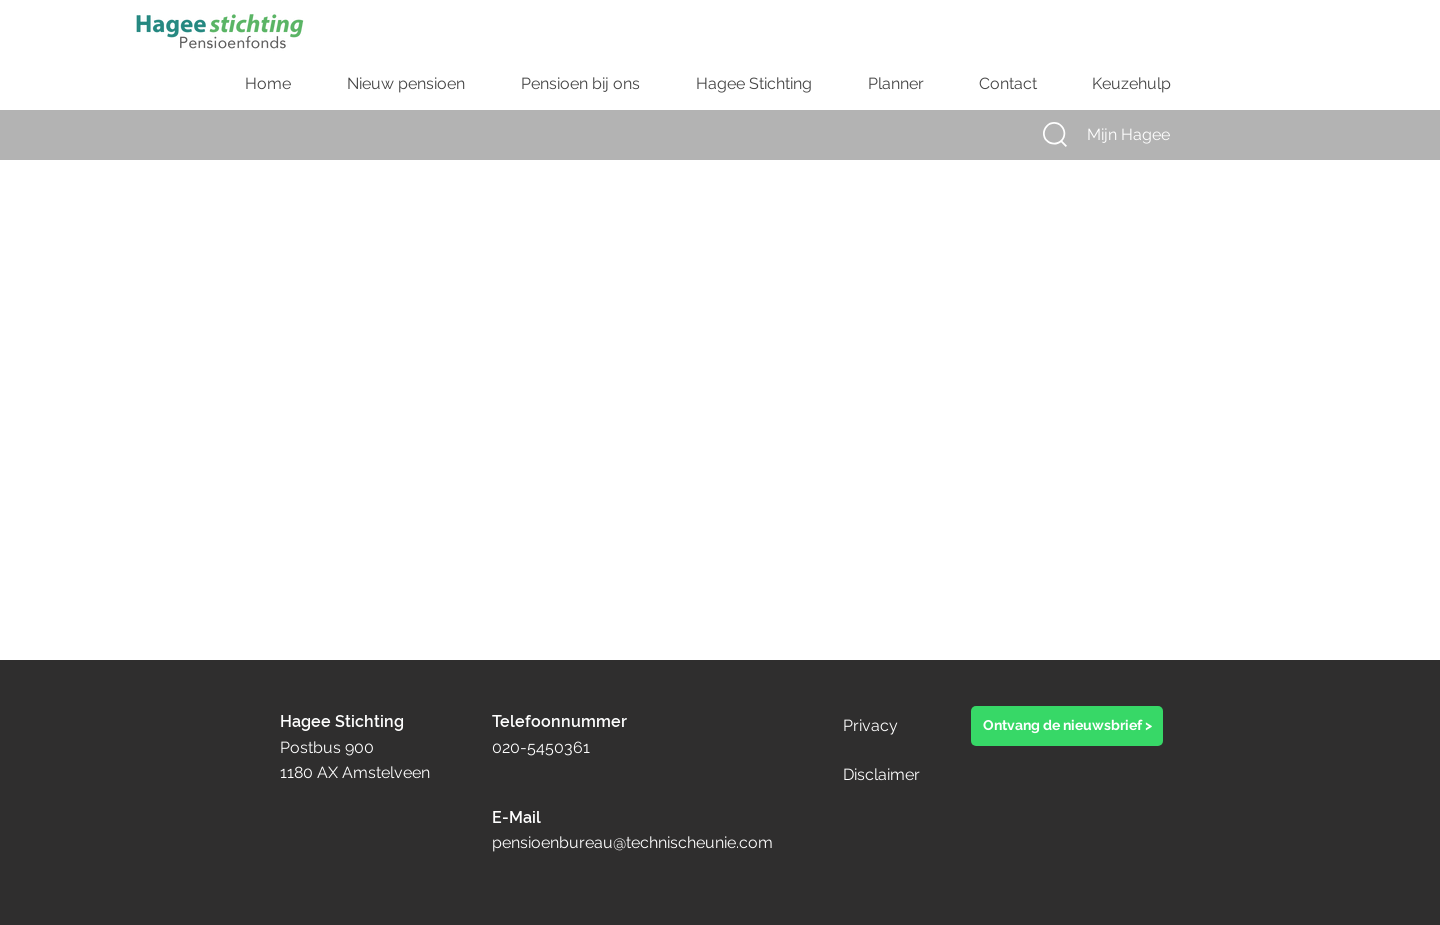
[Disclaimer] (911, 775)
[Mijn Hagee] (1147, 135)
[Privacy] (889, 726)
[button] (1055, 134)
